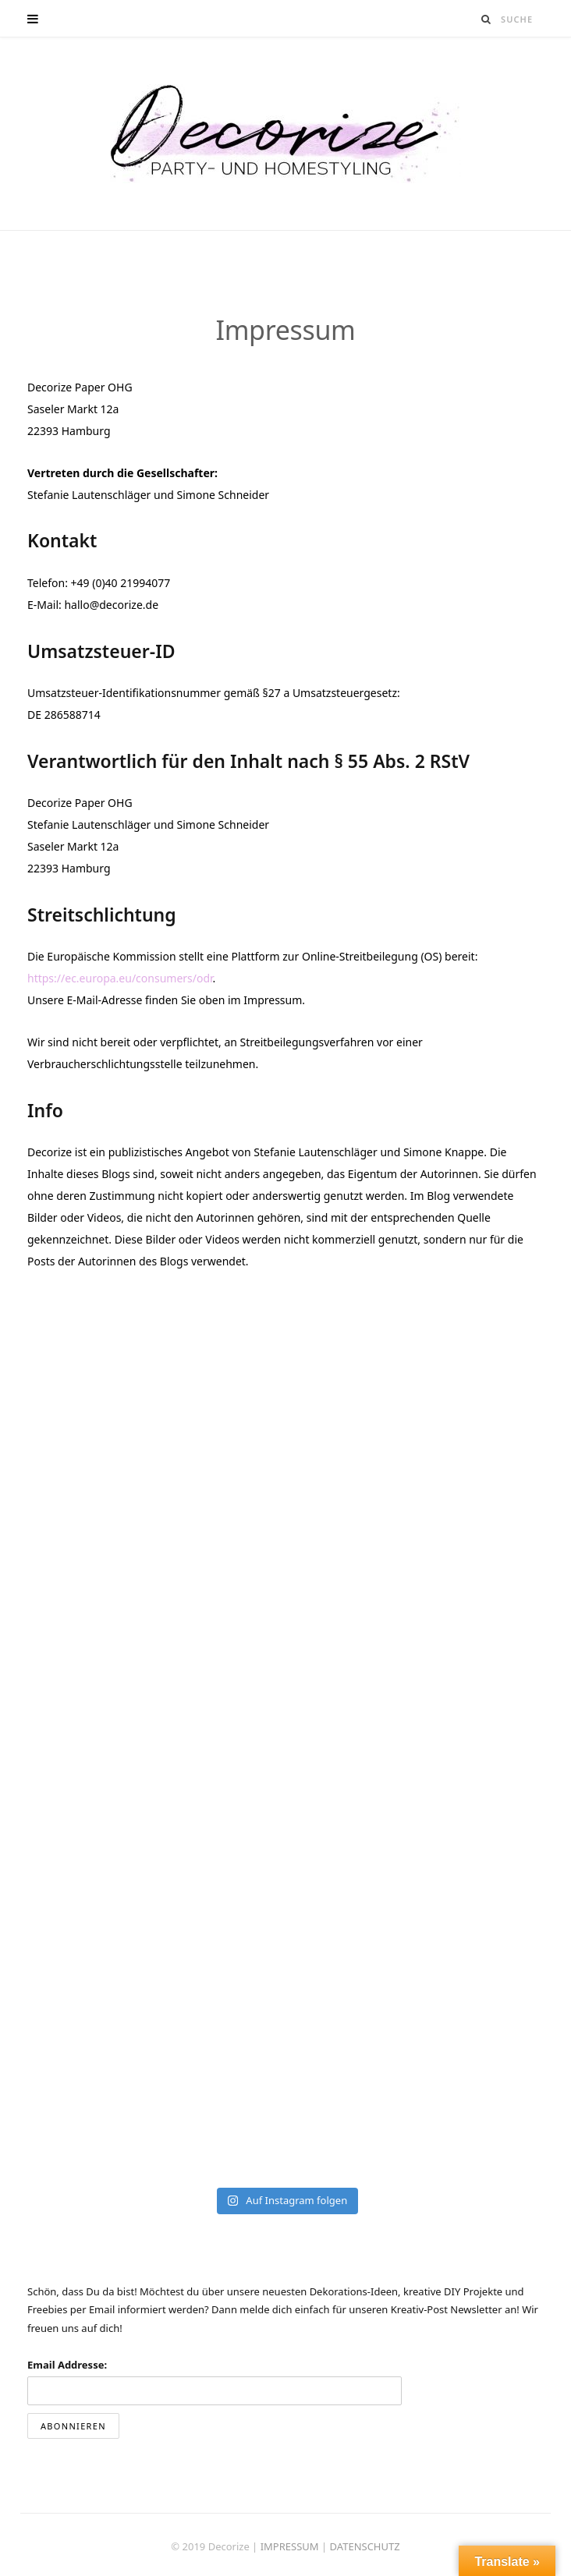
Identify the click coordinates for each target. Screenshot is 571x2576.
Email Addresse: (67, 2365)
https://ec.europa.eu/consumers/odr (120, 978)
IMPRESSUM (291, 2546)
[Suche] (486, 19)
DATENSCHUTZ (365, 2546)
